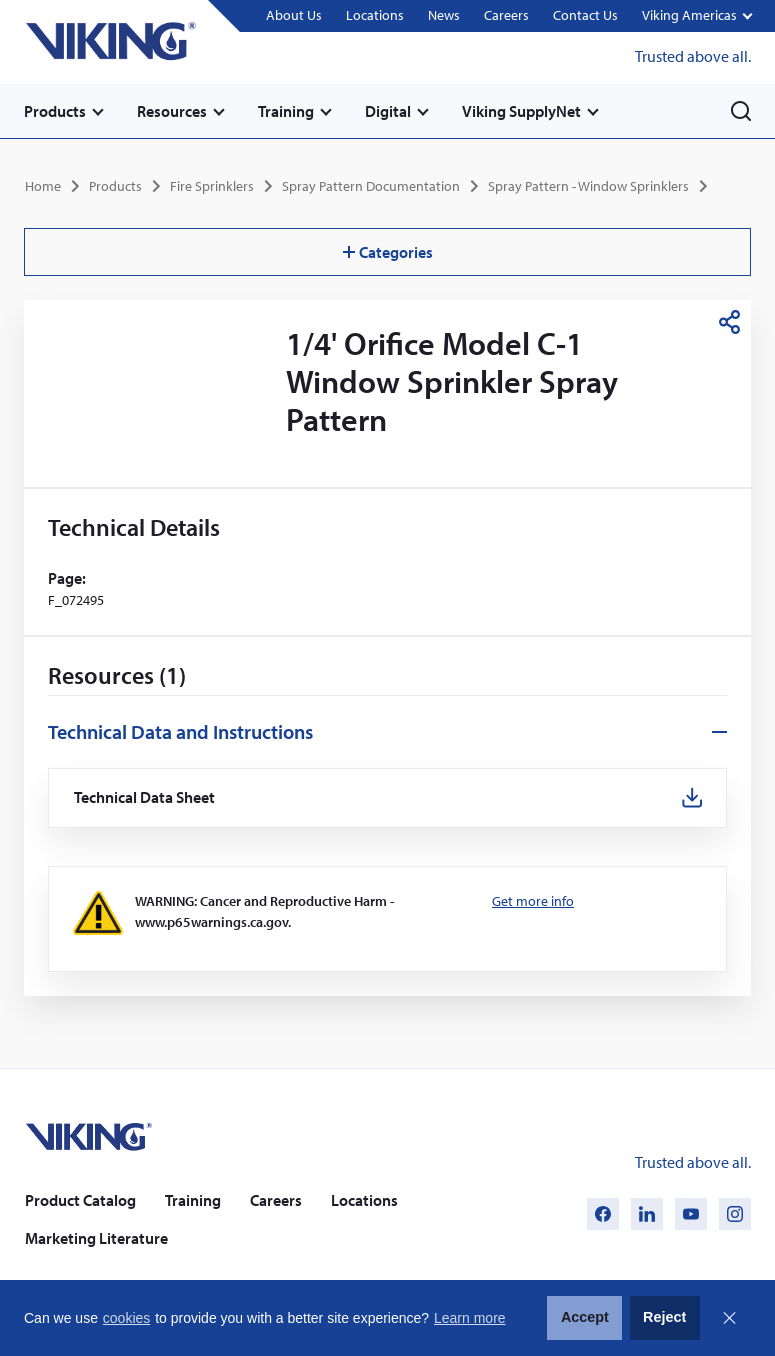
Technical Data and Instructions (180, 731)
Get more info (533, 901)
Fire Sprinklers (212, 186)
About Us (294, 15)
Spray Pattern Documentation (371, 186)
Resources (172, 111)
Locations (375, 15)
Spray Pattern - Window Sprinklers (588, 186)
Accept (585, 1317)
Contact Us (585, 15)
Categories (388, 252)
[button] (696, 16)
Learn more (470, 1318)
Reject (664, 1317)
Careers (506, 15)
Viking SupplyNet (521, 111)
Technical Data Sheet (145, 797)
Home (43, 186)
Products (55, 111)
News (444, 15)
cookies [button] (126, 1318)
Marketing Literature (96, 1238)
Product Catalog (80, 1200)
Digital (388, 111)
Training (286, 111)
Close (729, 1318)
